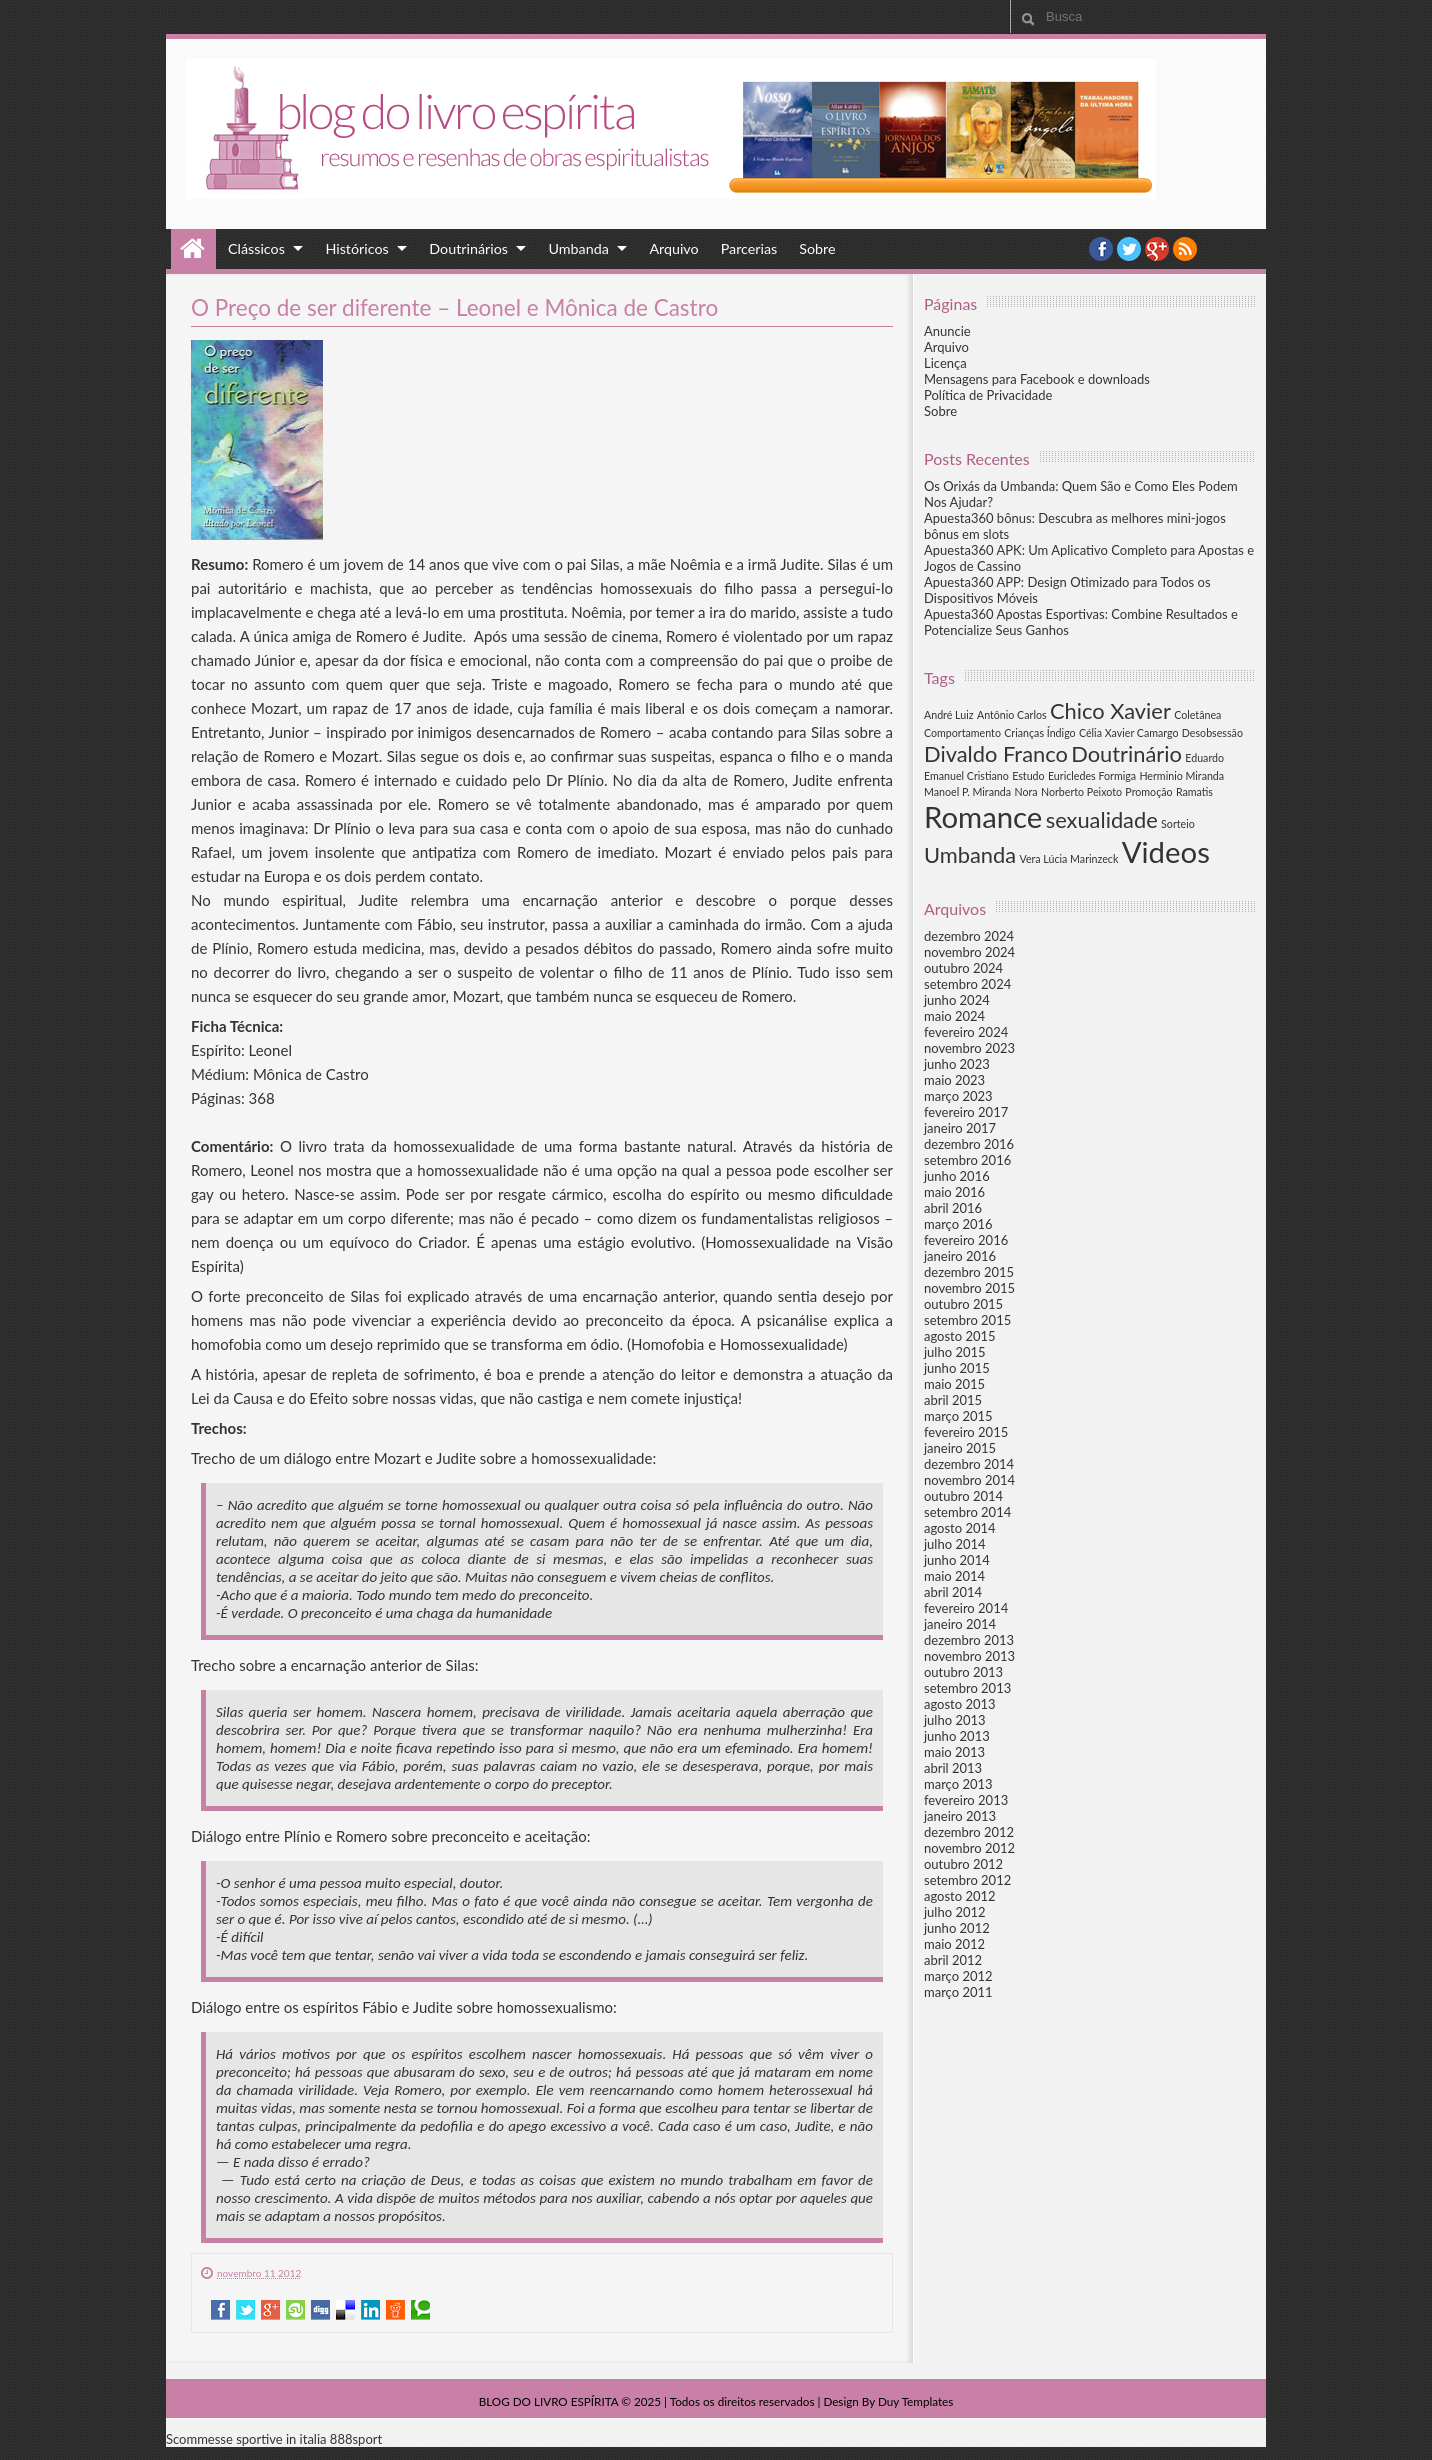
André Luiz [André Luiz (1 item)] (949, 714)
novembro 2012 (969, 1848)
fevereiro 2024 (966, 1032)
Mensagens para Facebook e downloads (1037, 379)
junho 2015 (957, 1368)
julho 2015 (955, 1352)
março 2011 (958, 1992)
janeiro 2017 (960, 1128)
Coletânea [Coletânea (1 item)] (1197, 714)
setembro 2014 (967, 1512)
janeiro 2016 (960, 1256)
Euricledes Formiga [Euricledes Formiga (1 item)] (1092, 775)
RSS (1185, 249)
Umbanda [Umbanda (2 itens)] (970, 854)
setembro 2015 (967, 1320)
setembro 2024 (967, 984)
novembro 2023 (969, 1048)
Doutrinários (468, 248)
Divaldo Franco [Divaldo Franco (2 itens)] (996, 753)
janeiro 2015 (960, 1448)
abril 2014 (953, 1592)
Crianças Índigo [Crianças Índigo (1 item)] (1039, 732)
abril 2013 (953, 1768)
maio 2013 (954, 1752)
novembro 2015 (969, 1288)
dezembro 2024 (969, 936)
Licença (945, 363)
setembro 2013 (967, 1688)
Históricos (356, 248)
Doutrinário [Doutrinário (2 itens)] (1126, 753)
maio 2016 (954, 1192)
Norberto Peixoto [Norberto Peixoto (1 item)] (1081, 791)
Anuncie (947, 331)
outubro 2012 (963, 1864)
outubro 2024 (963, 968)
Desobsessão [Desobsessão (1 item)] (1212, 732)
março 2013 (958, 1784)
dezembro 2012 (969, 1832)
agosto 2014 (960, 1528)
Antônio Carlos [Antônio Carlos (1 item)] (1012, 714)
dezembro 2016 (969, 1144)
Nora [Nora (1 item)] (1025, 791)
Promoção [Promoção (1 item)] (1148, 791)
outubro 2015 (963, 1304)
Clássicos (256, 248)
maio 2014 (954, 1576)
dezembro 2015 (969, 1272)
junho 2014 (957, 1560)
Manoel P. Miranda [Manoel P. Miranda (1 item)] (967, 791)
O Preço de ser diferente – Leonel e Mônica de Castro (454, 307)
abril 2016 (953, 1208)
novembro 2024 (969, 952)
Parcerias (749, 248)
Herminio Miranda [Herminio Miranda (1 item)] (1181, 775)
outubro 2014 (963, 1496)
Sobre (817, 248)
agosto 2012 (960, 1896)
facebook (1101, 249)
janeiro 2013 (960, 1816)
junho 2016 (957, 1176)
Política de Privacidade (988, 395)
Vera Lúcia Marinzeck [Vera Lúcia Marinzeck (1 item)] (1068, 858)
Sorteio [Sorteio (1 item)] (1178, 823)
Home (193, 249)
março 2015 (958, 1416)
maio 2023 (954, 1080)
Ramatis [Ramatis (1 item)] (1194, 791)
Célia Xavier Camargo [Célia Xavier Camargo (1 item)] (1129, 732)
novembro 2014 (969, 1480)
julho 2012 (955, 1912)
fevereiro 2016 (966, 1240)
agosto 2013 (960, 1704)
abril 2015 (953, 1400)
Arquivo (673, 248)
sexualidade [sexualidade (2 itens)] (1102, 819)
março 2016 (958, 1224)
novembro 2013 (969, 1656)
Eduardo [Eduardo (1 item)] (1204, 757)
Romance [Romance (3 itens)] (983, 816)
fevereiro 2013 (966, 1800)
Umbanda (579, 248)
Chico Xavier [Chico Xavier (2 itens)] (1110, 710)
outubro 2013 (963, 1672)
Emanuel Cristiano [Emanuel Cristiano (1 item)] (966, 775)
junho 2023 (957, 1064)
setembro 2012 (967, 1880)
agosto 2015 (960, 1336)
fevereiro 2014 (966, 1608)
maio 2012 (954, 1944)
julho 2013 (955, 1720)
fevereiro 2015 (966, 1432)
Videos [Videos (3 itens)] (1166, 851)
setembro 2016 (967, 1160)
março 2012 (958, 1976)
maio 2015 (954, 1384)
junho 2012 (957, 1928)
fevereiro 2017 (966, 1112)
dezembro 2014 (969, 1464)
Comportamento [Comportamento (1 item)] (962, 732)
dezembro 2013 (969, 1640)
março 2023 (958, 1096)
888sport (356, 2439)
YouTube (1157, 249)
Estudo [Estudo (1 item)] (1028, 775)
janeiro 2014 (960, 1624)
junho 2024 (957, 1000)
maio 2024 (954, 1016)
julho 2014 (955, 1544)
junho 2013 (957, 1736)
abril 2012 (953, 1960)
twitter (1129, 249)
